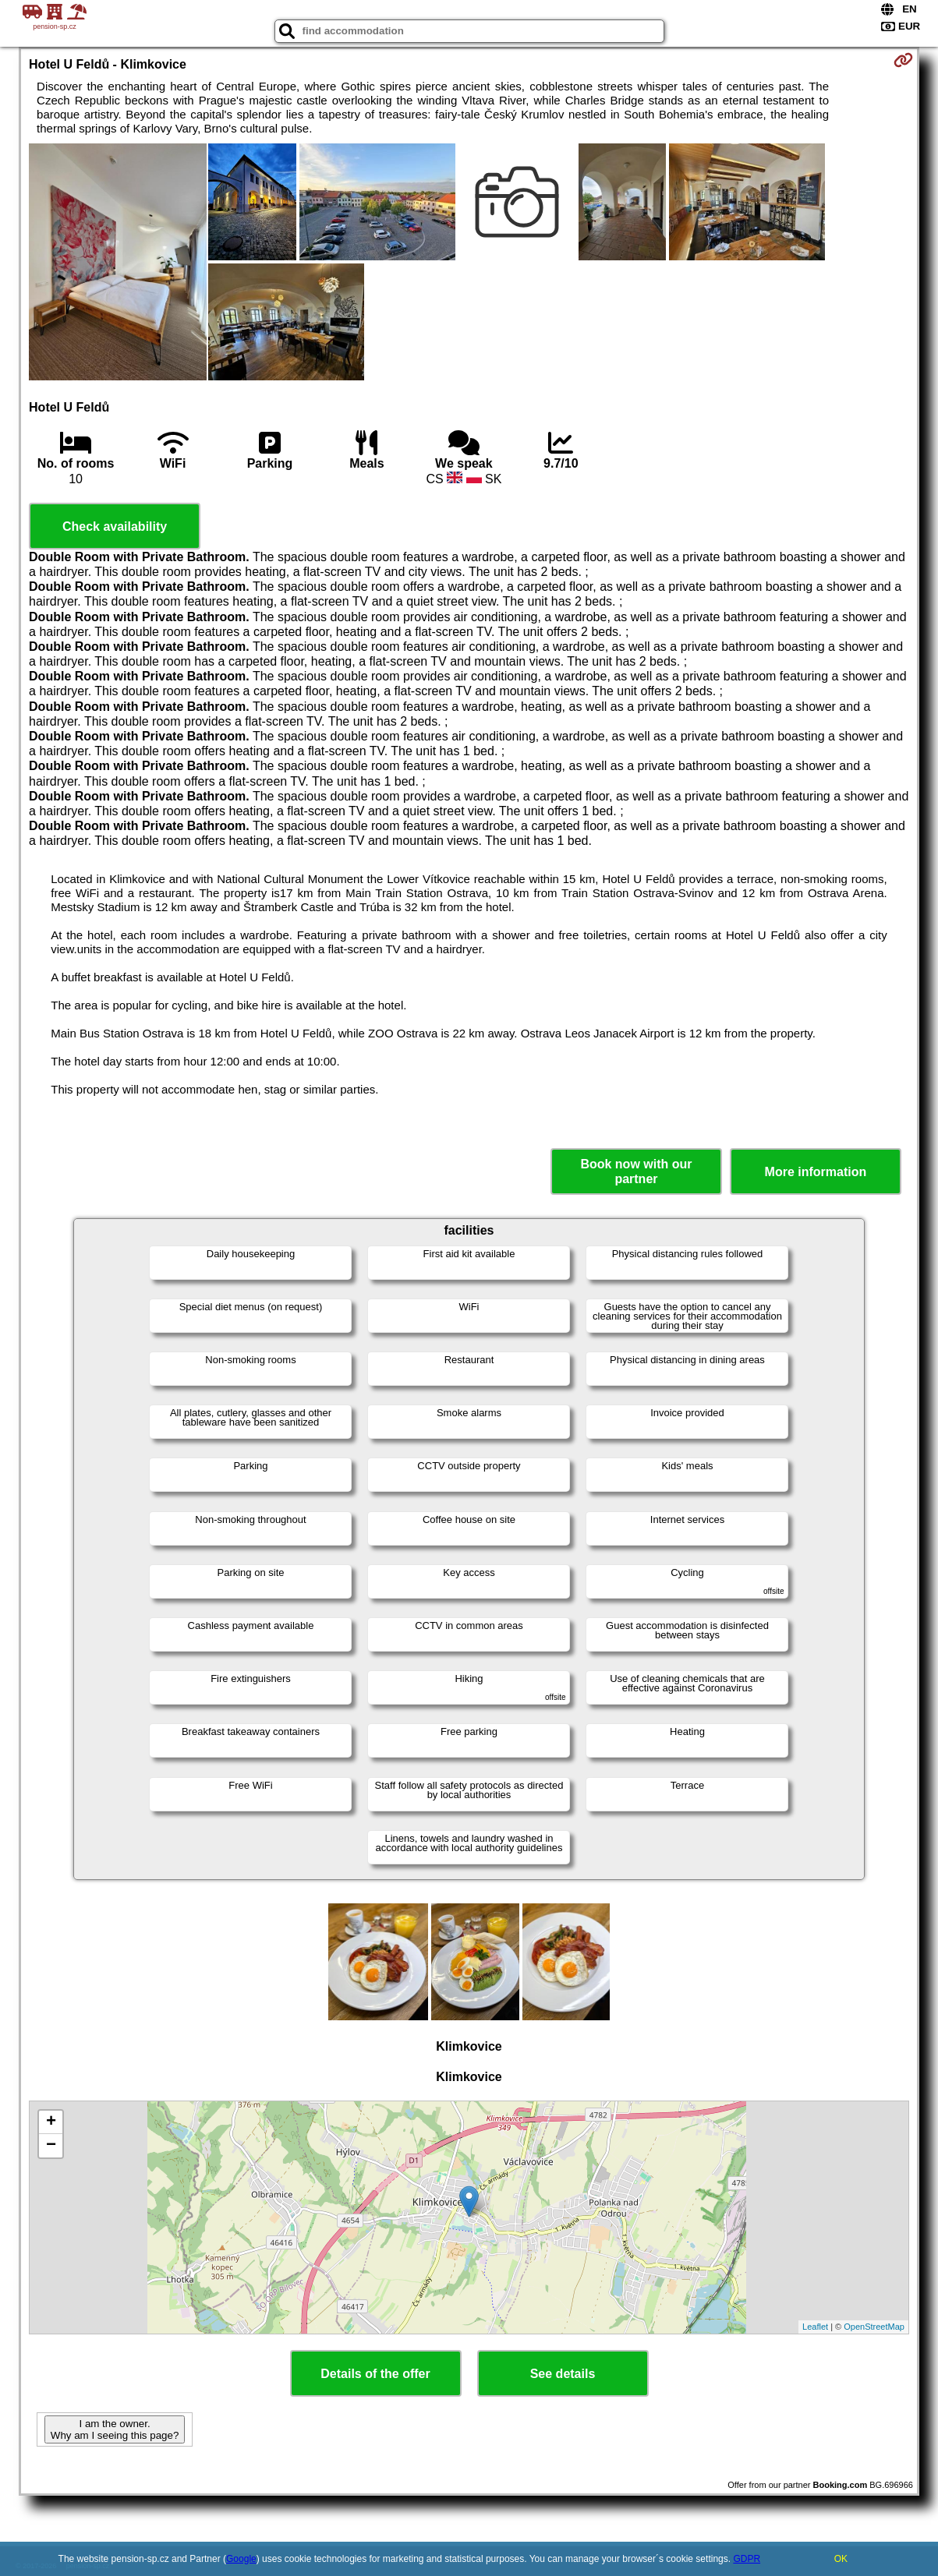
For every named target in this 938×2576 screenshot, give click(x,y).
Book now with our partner (636, 1171)
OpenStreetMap (874, 2326)
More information (816, 1171)
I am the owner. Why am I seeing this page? (115, 2429)
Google (241, 2558)
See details (563, 2373)
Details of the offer (375, 2373)
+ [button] (51, 2122)
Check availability (114, 526)
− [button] (51, 2145)
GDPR (746, 2558)
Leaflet (815, 2326)
